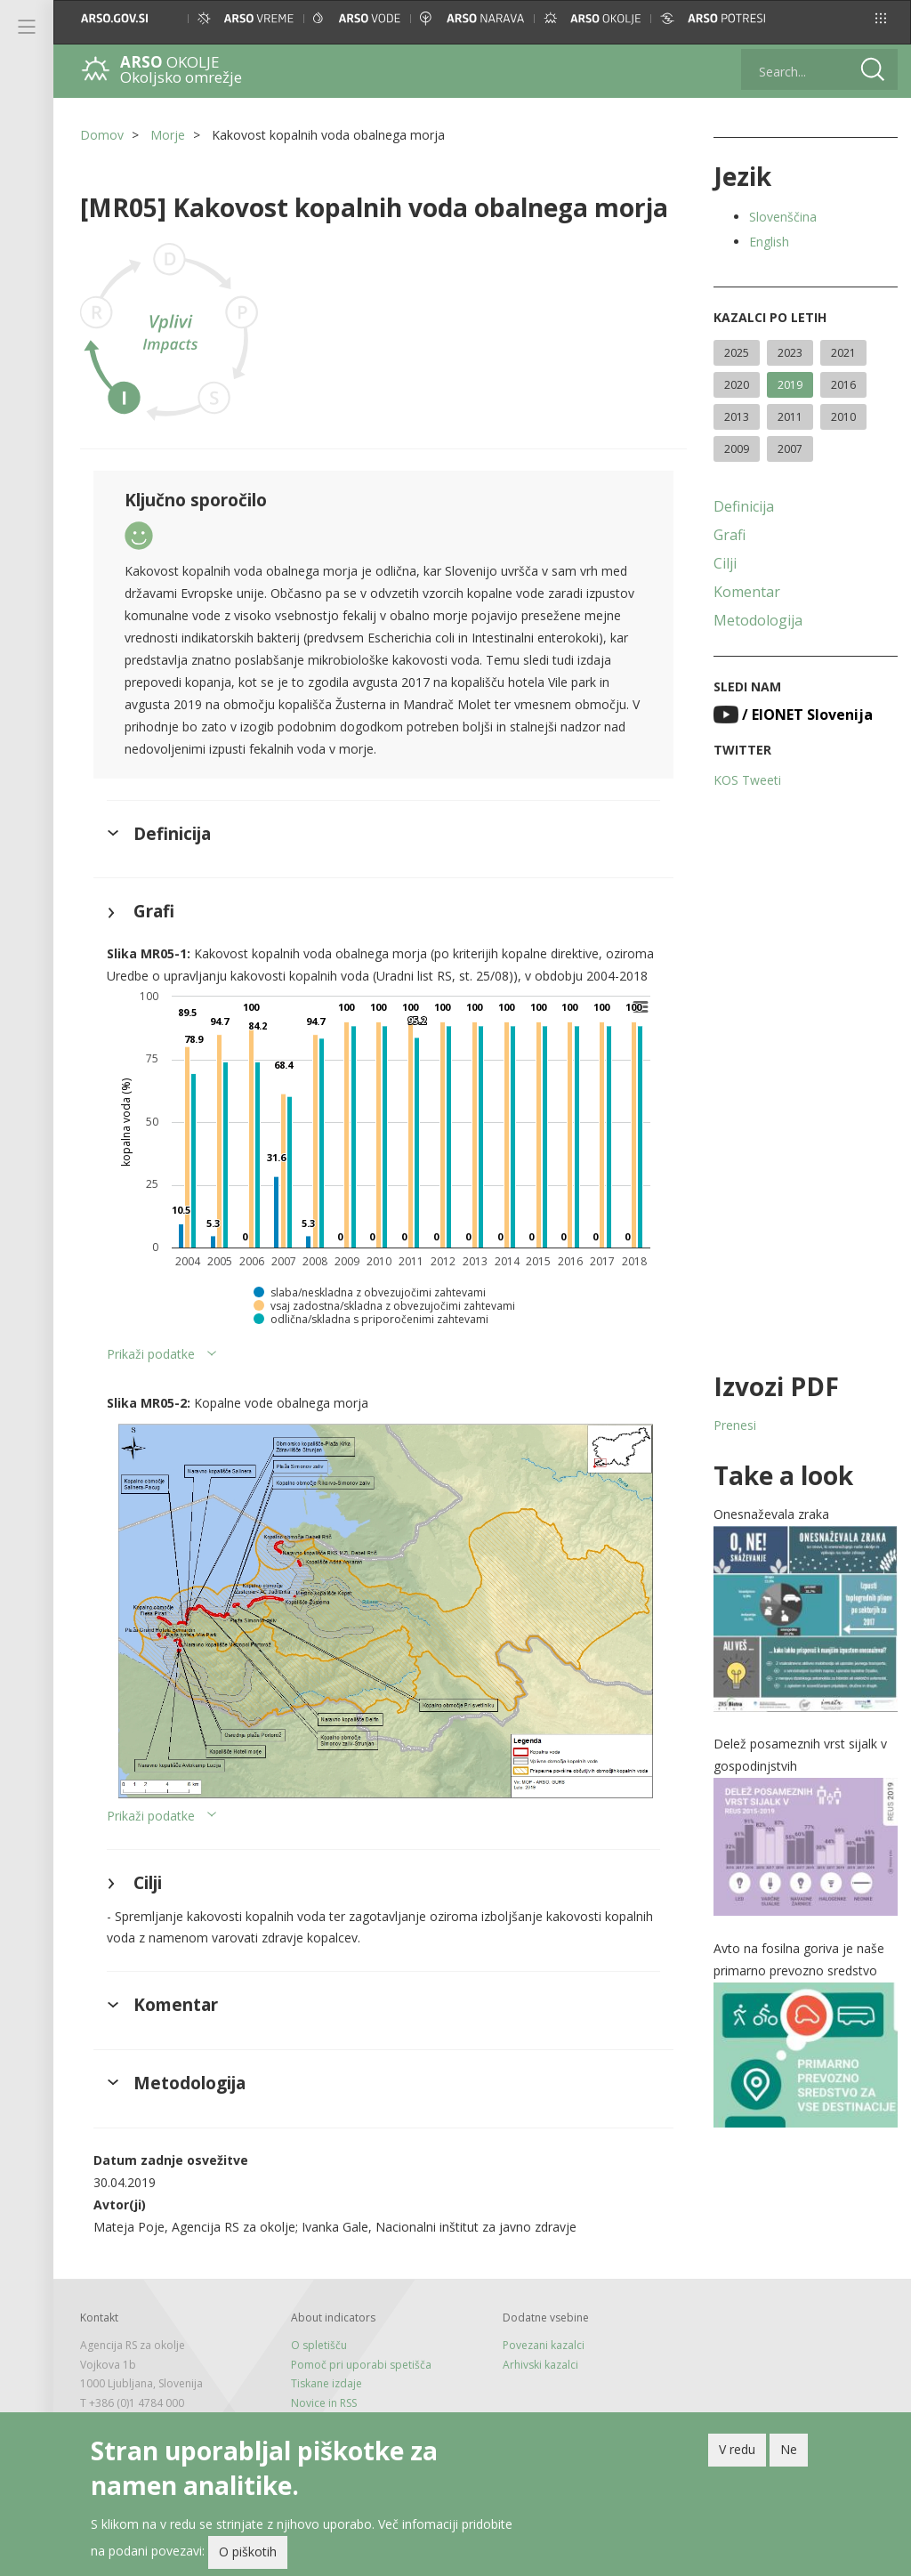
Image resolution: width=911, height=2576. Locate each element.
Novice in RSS (324, 2402)
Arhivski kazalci (540, 2364)
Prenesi (734, 1425)
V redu (737, 2449)
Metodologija (757, 620)
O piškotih (248, 2551)
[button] (881, 18)
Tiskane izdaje (326, 2383)
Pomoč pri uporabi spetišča (361, 2364)
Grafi (729, 535)
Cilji (725, 563)
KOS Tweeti (747, 779)
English (769, 241)
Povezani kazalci (543, 2345)
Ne (788, 2449)
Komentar (746, 592)
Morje (167, 134)
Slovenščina (783, 216)
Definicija (743, 506)
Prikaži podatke (151, 1353)
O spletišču (319, 2345)
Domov (102, 134)
